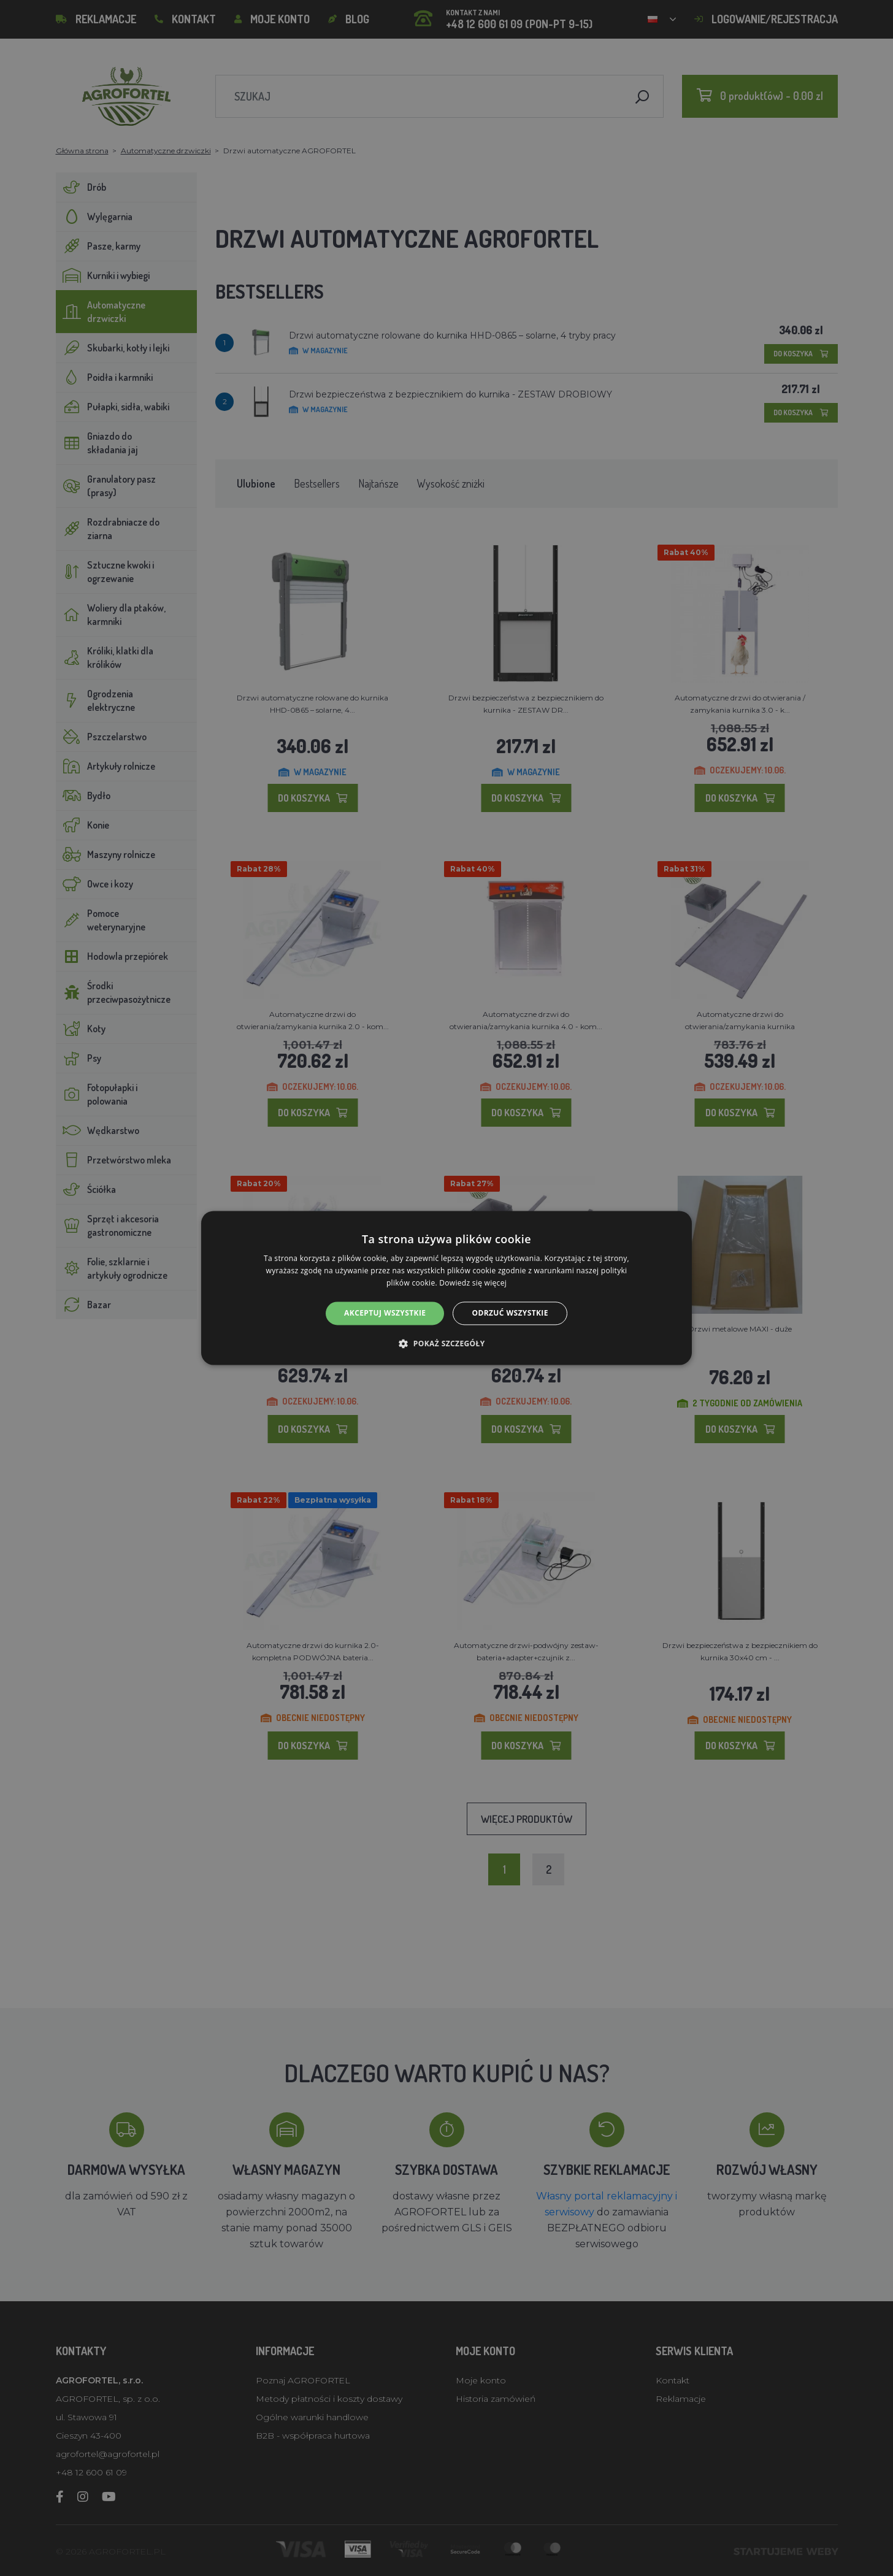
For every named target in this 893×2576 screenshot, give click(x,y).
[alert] (446, 1288)
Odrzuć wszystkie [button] (510, 1313)
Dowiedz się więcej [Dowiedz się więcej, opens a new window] (473, 1283)
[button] (446, 1344)
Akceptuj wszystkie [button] (385, 1313)
